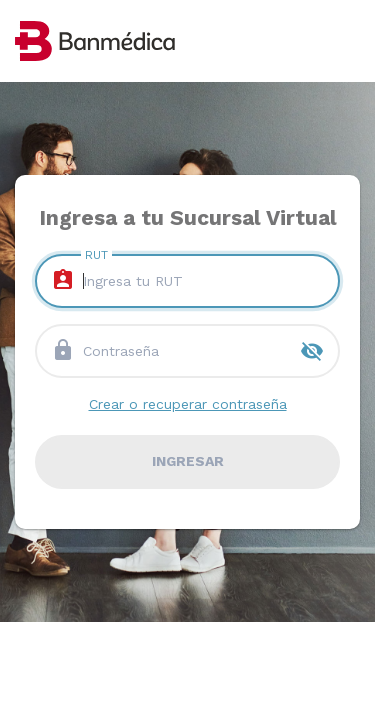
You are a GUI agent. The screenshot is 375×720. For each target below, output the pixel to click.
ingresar (188, 461)
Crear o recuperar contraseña (188, 404)
